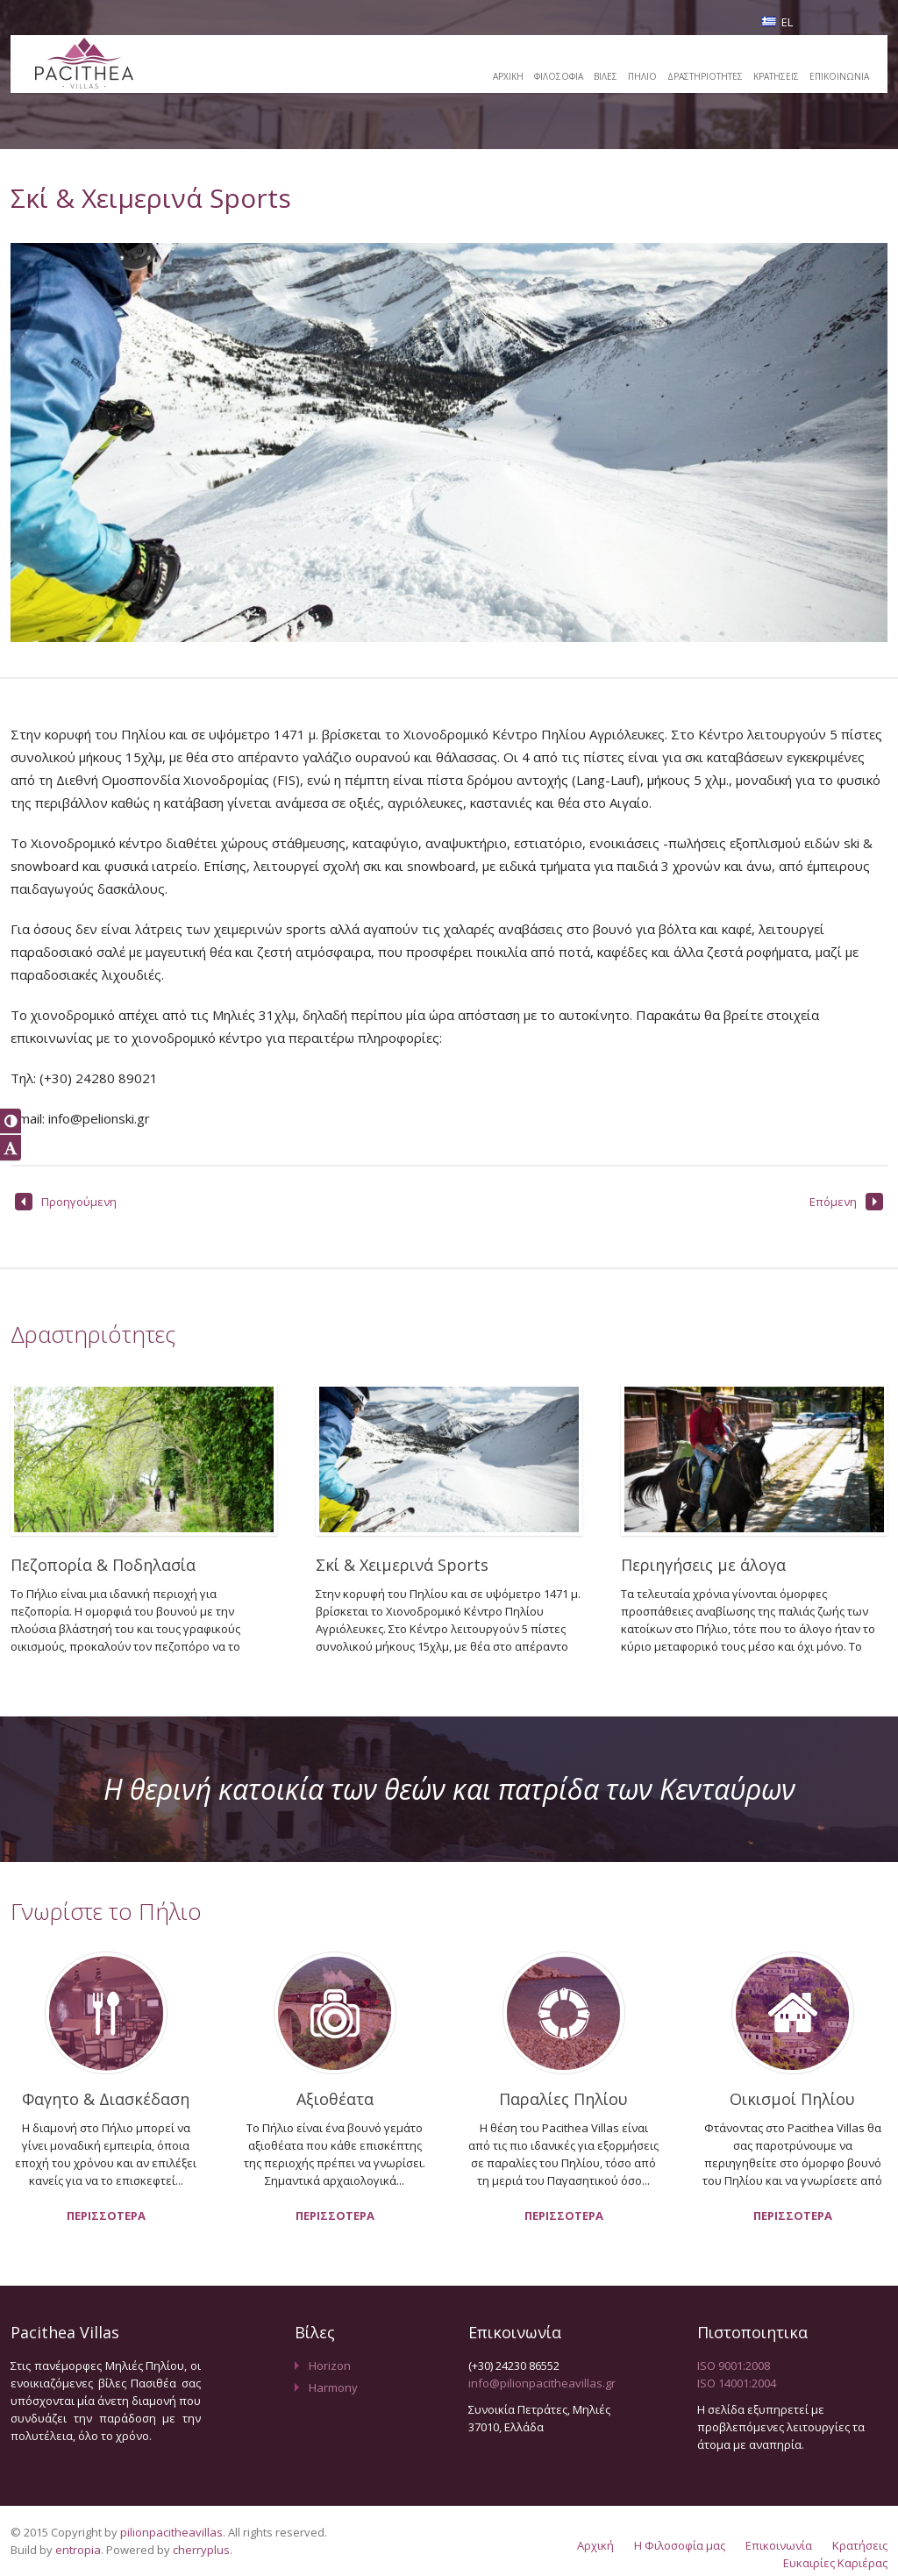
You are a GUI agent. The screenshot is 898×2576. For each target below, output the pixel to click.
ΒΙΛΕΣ (605, 76)
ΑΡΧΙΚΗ (508, 76)
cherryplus (201, 2550)
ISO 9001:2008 (733, 2365)
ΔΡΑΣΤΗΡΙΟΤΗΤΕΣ (705, 76)
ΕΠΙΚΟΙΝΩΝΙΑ (839, 76)
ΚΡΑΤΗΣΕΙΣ (776, 76)
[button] (10, 1121)
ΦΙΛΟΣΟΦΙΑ (558, 76)
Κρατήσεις (859, 2545)
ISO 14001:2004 (736, 2383)
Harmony (333, 2387)
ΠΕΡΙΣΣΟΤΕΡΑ (106, 2215)
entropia (78, 2550)
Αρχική (595, 2545)
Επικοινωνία (778, 2545)
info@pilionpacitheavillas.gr (542, 2383)
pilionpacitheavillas (171, 2532)
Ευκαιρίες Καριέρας (835, 2563)
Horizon (330, 2365)
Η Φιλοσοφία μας (679, 2545)
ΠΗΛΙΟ (642, 76)
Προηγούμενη (66, 1201)
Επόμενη (846, 1201)
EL (777, 22)
